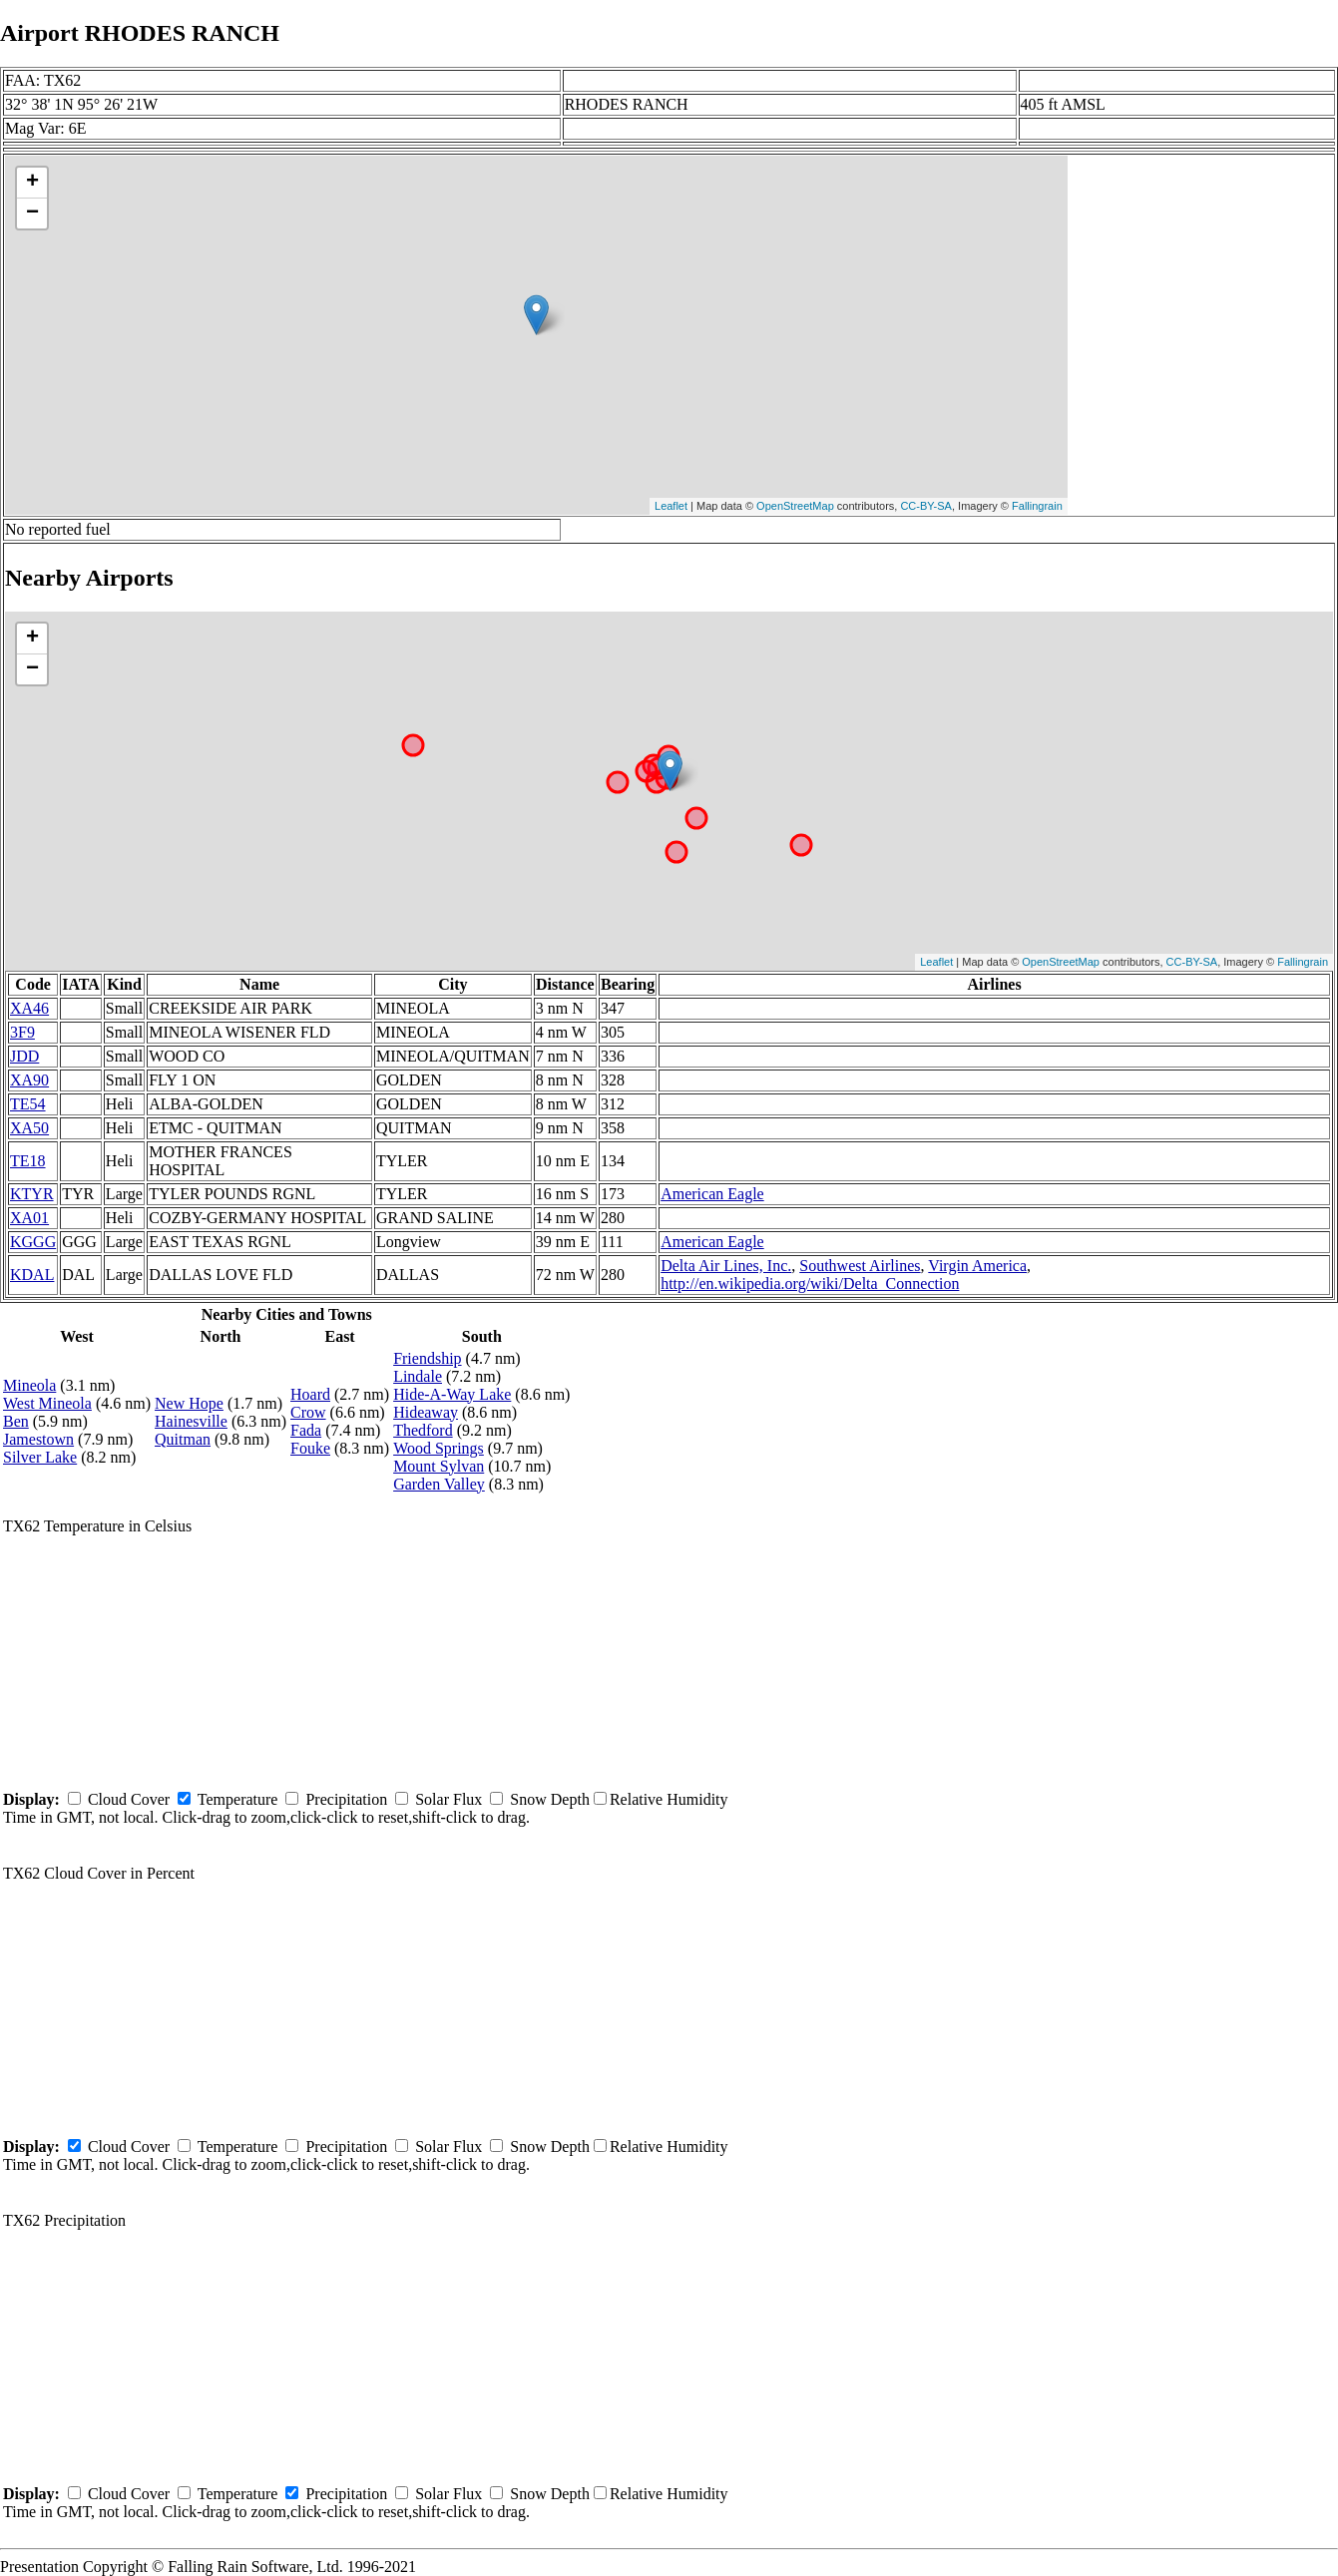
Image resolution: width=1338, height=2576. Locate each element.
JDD (24, 1056)
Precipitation (346, 1799)
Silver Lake (40, 1457)
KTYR (32, 1193)
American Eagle (712, 1193)
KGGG (33, 1241)
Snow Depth (550, 1799)
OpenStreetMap (795, 506)
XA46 (29, 1008)
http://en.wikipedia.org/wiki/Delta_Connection (810, 1283)
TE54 (28, 1103)
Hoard (310, 1394)
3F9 (22, 1032)
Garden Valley (439, 1484)
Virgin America (977, 1265)
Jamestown (38, 1439)
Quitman (183, 1439)
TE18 (28, 1160)
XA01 (29, 1217)
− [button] (32, 213)
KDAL (32, 1274)
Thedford (423, 1430)
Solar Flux (448, 1799)
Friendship (427, 1358)
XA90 (29, 1080)
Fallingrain (1037, 506)
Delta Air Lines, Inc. (726, 1265)
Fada (305, 1430)
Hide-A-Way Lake (452, 1394)
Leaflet (671, 506)
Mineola (29, 1385)
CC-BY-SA (926, 506)
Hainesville (191, 1421)
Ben (16, 1421)
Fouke (310, 1448)
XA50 (29, 1127)
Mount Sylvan (438, 1466)
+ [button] (32, 183)
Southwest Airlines (859, 1265)
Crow (308, 1412)
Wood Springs (438, 1448)
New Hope (189, 1403)
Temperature (238, 1799)
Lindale (417, 1376)
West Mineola (47, 1403)
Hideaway (425, 1412)
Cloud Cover (129, 1799)
